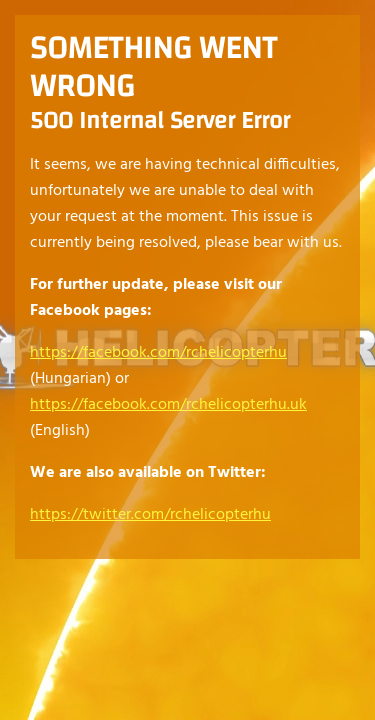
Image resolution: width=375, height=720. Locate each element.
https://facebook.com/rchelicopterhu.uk (168, 405)
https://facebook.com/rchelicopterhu (158, 353)
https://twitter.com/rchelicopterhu (150, 515)
